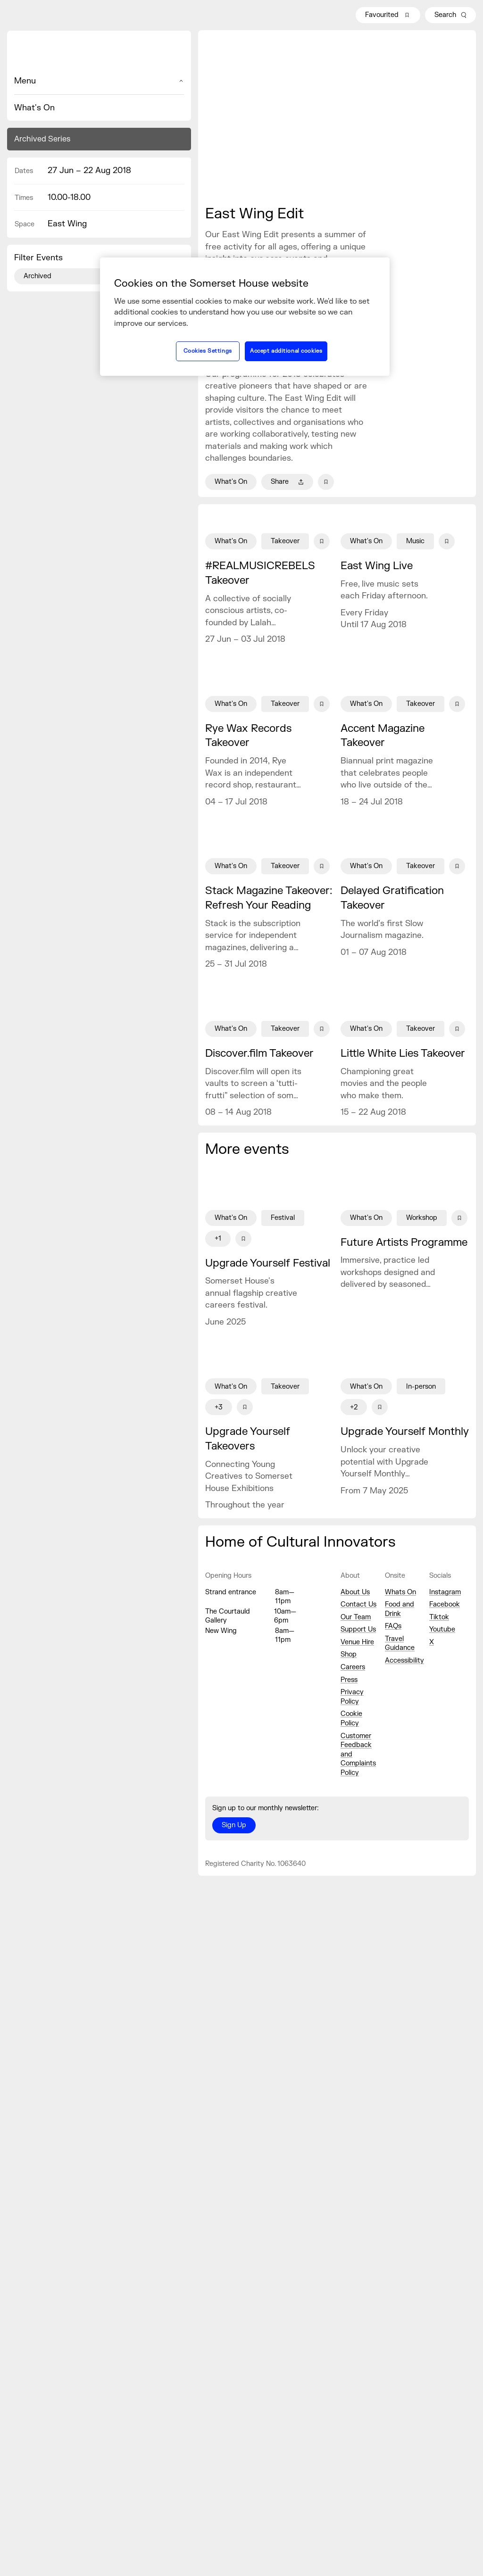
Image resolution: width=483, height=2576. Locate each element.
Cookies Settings (207, 351)
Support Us (358, 1629)
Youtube (442, 1629)
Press (349, 1680)
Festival (283, 1218)
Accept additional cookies (286, 351)
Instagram (445, 1592)
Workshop (421, 1218)
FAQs (393, 1626)
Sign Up (234, 1825)
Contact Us (358, 1604)
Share (287, 482)
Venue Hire (357, 1642)
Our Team (356, 1617)
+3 (219, 1407)
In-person (421, 1387)
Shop (349, 1654)
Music (415, 541)
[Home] (99, 53)
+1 (218, 1238)
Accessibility (404, 1661)
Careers (353, 1667)
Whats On (400, 1592)
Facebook (444, 1604)
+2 (354, 1407)
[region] (245, 316)
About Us (355, 1592)
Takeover (285, 541)
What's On (34, 108)
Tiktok (439, 1617)
